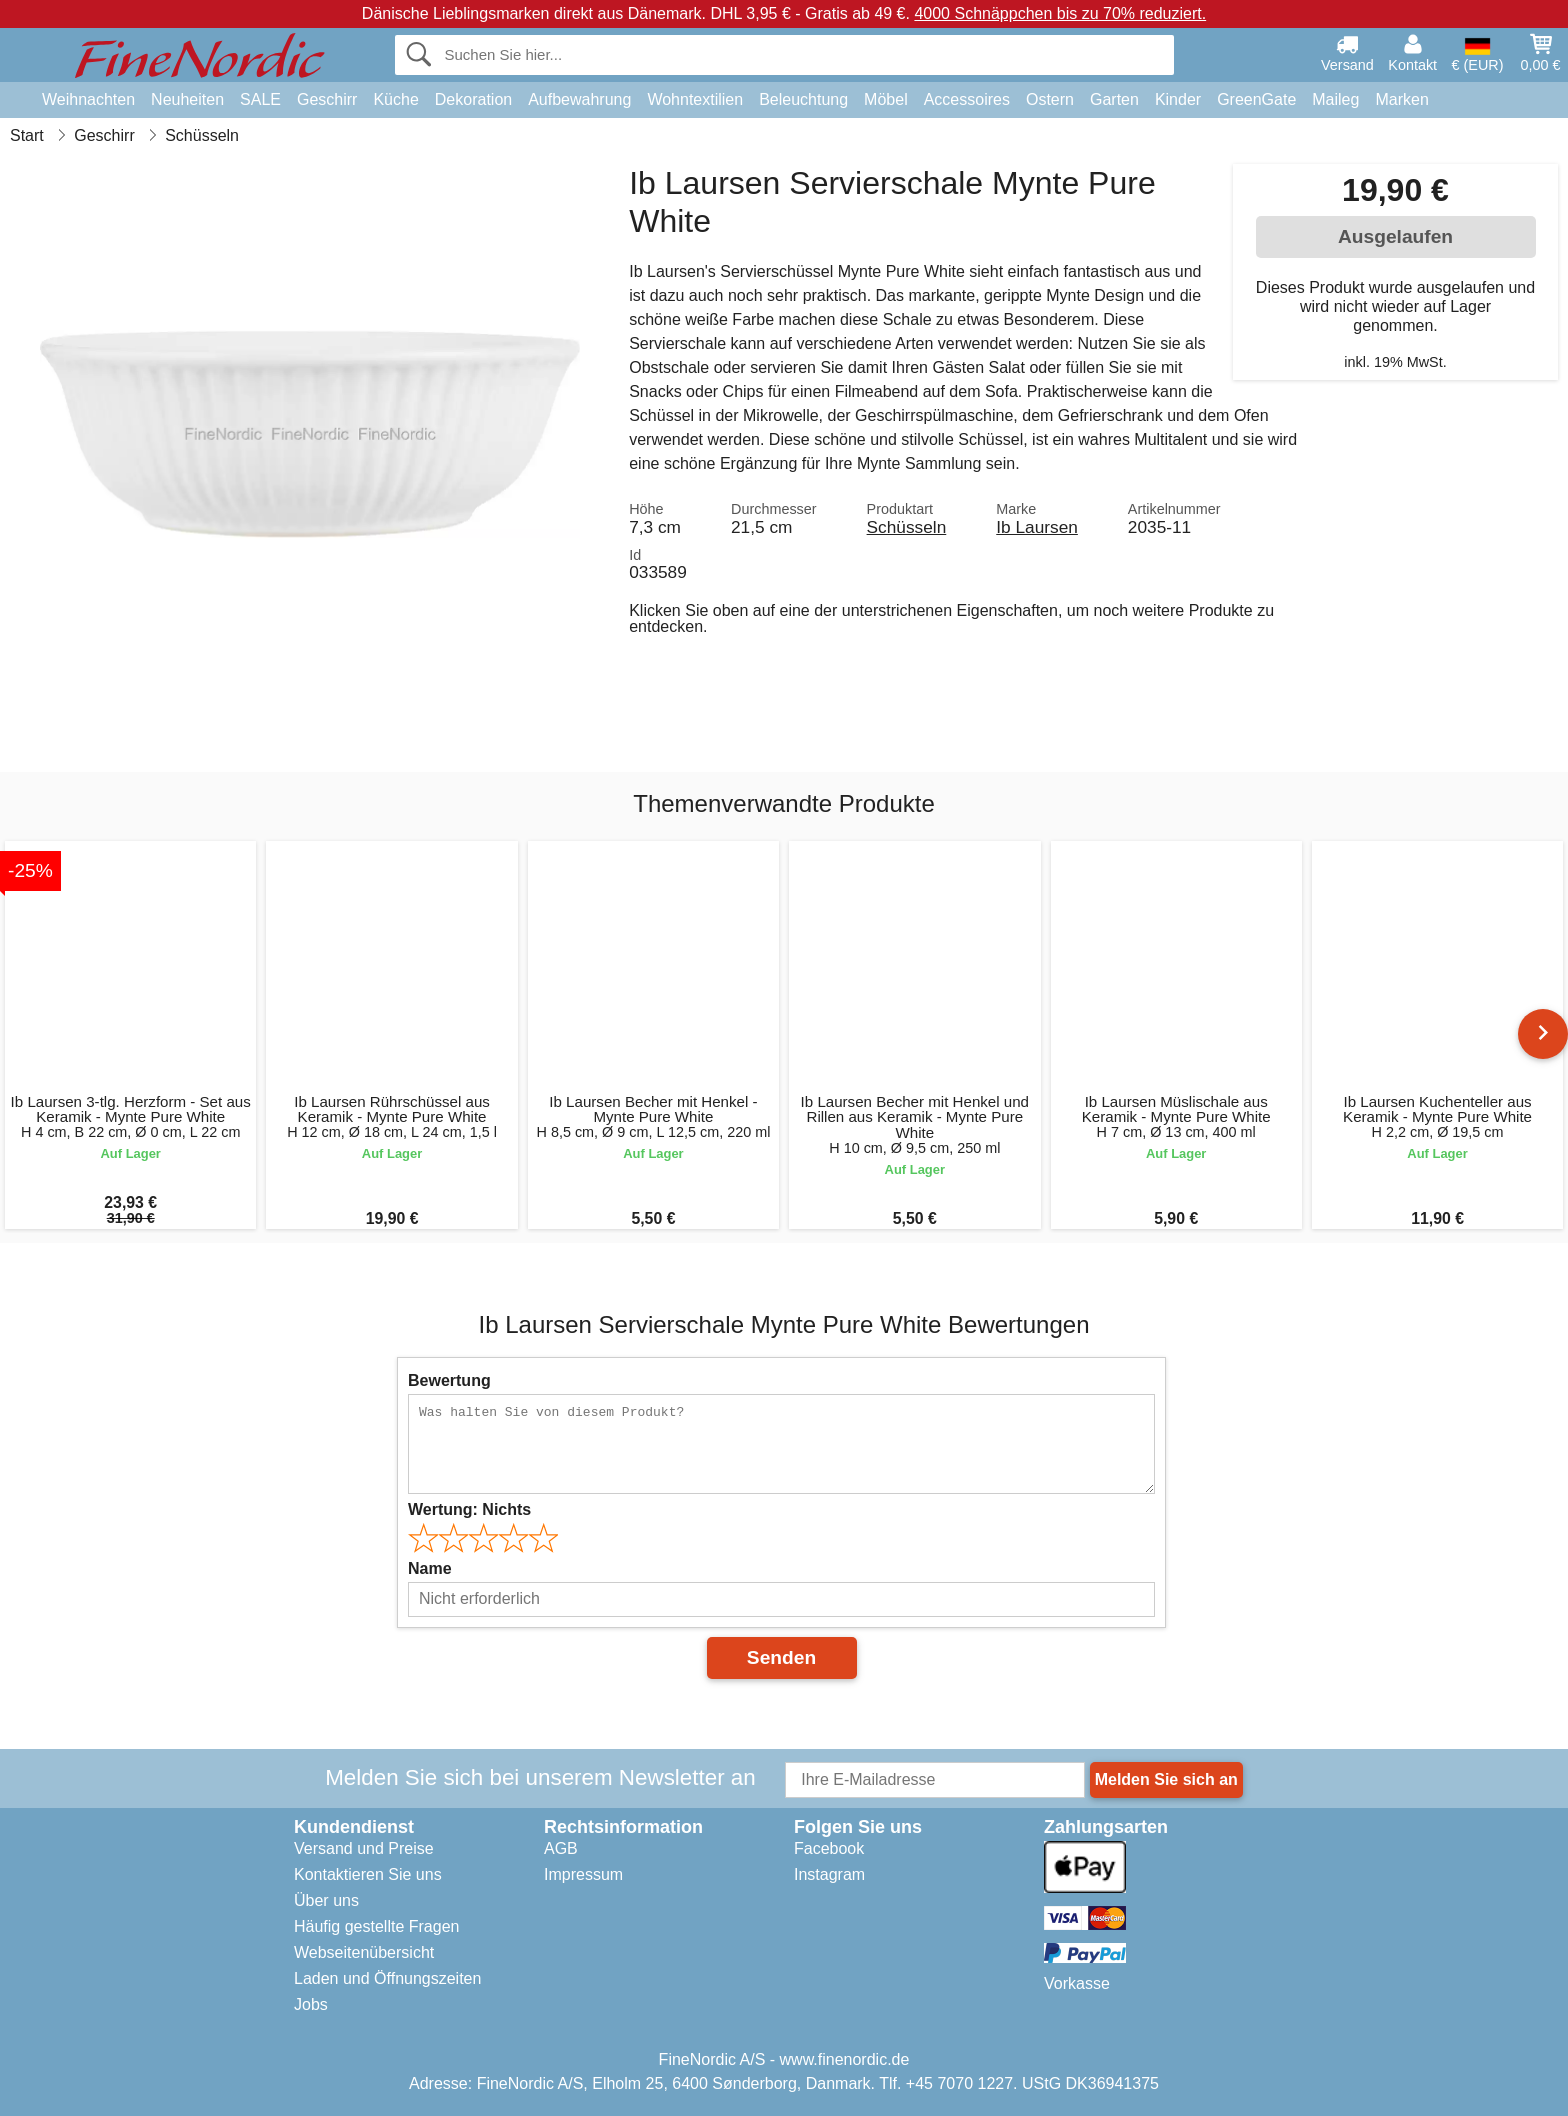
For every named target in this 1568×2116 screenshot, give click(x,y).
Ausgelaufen (1395, 236)
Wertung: (469, 1509)
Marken (1401, 99)
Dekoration (473, 99)
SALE (260, 99)
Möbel (886, 99)
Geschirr (327, 99)
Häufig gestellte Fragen (376, 1926)
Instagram (829, 1874)
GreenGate (1256, 99)
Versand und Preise (364, 1848)
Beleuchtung (803, 99)
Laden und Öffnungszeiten (387, 1978)
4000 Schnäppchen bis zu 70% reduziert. (1060, 13)
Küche (395, 99)
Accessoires (967, 99)
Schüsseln (907, 527)
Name (430, 1568)
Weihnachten (88, 99)
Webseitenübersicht (364, 1952)
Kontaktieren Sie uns (368, 1874)
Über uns (326, 1900)
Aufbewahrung (579, 99)
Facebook (829, 1848)
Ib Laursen (1037, 527)
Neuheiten (187, 99)
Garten (1114, 99)
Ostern (1050, 99)
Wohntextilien (695, 99)
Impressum (583, 1874)
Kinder (1178, 99)
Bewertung (449, 1380)
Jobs (311, 2004)
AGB (561, 1848)
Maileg (1335, 99)
